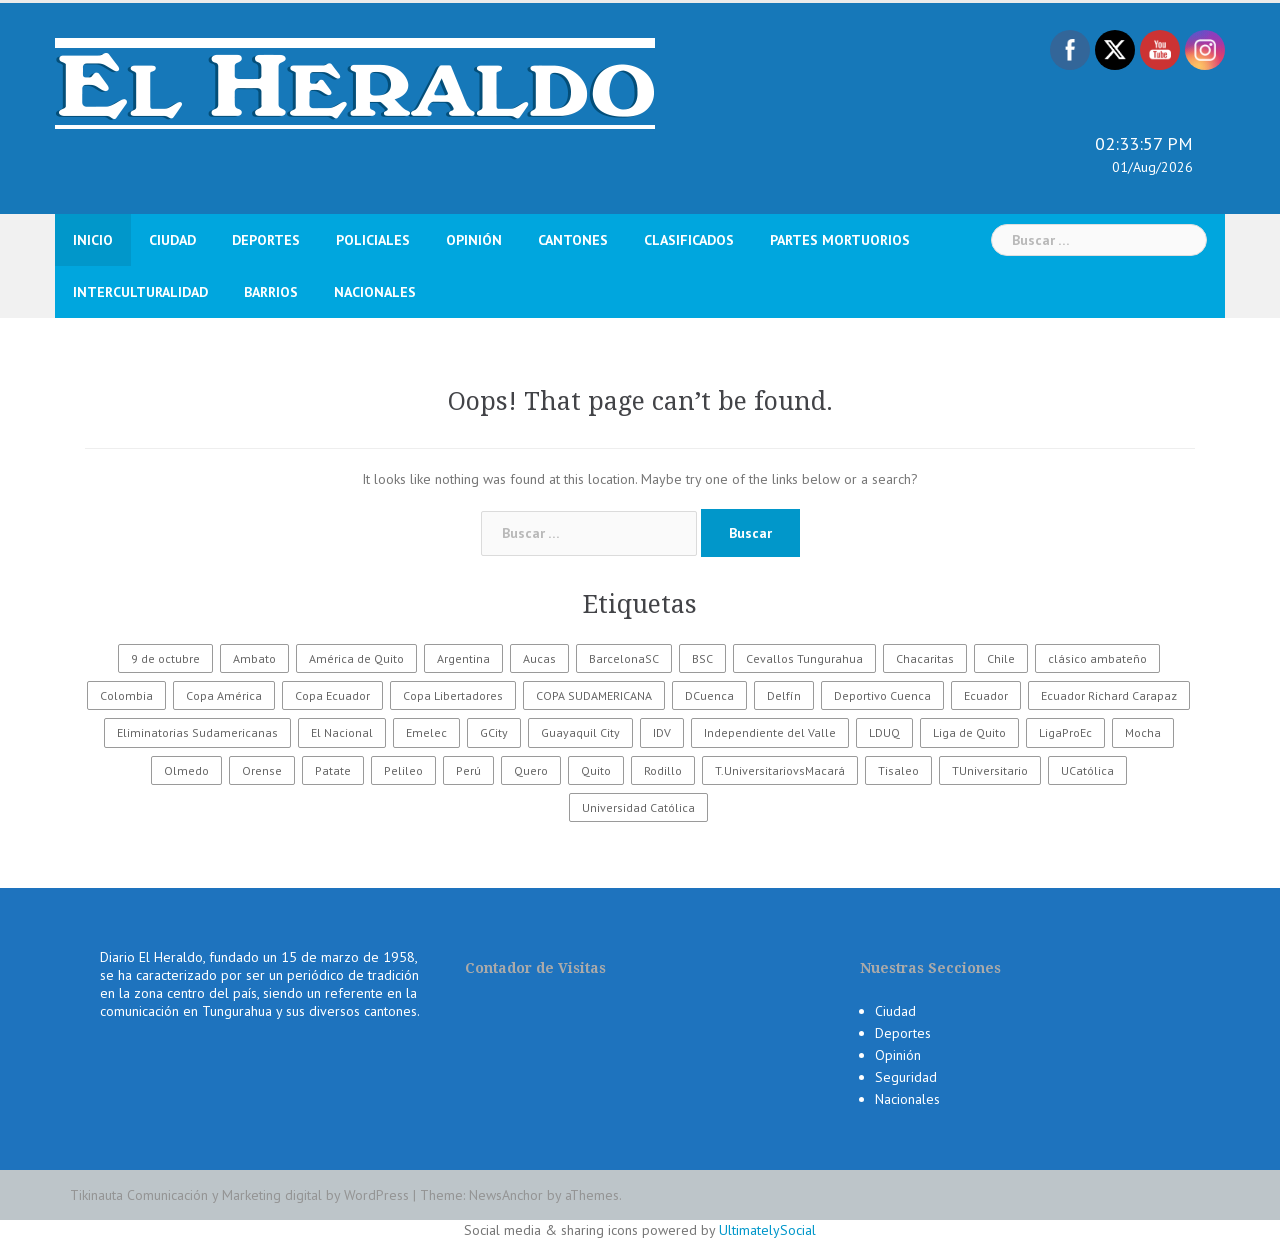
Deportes (266, 240)
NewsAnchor (506, 1195)
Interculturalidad (140, 292)
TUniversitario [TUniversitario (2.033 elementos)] (990, 770)
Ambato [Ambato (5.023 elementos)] (254, 658)
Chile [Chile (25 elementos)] (1001, 658)
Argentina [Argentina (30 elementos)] (463, 658)
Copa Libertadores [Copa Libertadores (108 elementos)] (453, 695)
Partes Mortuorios (840, 240)
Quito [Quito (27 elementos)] (596, 770)
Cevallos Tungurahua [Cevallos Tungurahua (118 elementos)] (804, 658)
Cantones (573, 240)
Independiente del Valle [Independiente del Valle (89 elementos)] (770, 732)
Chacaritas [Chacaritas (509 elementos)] (925, 658)
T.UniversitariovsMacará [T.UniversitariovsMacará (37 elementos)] (780, 770)
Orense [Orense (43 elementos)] (262, 770)
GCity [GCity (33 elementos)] (494, 732)
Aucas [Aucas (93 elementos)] (539, 658)
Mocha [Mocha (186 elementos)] (1143, 732)
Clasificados (689, 240)
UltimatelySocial (767, 1230)
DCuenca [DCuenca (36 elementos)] (709, 695)
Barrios (271, 292)
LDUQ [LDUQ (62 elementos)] (884, 732)
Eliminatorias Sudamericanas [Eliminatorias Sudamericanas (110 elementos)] (197, 732)
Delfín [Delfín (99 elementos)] (784, 695)
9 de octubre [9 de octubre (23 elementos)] (165, 658)
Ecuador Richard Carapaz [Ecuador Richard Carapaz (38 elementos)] (1109, 695)
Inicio (93, 240)
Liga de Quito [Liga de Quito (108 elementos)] (969, 732)
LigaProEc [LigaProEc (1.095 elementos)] (1065, 732)
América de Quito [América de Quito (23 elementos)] (356, 658)
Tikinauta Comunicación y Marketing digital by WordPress (239, 1195)
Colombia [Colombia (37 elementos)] (126, 695)
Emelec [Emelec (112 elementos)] (426, 732)
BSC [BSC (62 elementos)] (702, 658)
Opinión (474, 240)
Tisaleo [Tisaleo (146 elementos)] (898, 770)
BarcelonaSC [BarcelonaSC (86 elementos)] (624, 658)
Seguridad (906, 1077)
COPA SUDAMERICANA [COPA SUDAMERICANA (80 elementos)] (594, 695)
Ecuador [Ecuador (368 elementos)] (986, 695)
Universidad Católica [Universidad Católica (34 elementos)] (638, 807)
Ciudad (172, 240)
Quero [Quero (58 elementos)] (531, 770)
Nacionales (375, 292)
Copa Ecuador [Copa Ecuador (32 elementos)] (332, 695)
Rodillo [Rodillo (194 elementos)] (663, 770)
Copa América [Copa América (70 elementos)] (224, 695)
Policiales (373, 240)
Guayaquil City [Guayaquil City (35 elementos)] (580, 732)
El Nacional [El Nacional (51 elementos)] (342, 732)
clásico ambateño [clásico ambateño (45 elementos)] (1097, 658)
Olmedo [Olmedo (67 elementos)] (186, 770)
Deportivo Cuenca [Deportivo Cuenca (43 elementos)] (882, 695)
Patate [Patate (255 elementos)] (333, 770)
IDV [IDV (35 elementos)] (662, 732)
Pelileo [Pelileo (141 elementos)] (403, 770)
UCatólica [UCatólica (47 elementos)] (1087, 770)
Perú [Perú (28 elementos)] (468, 770)
